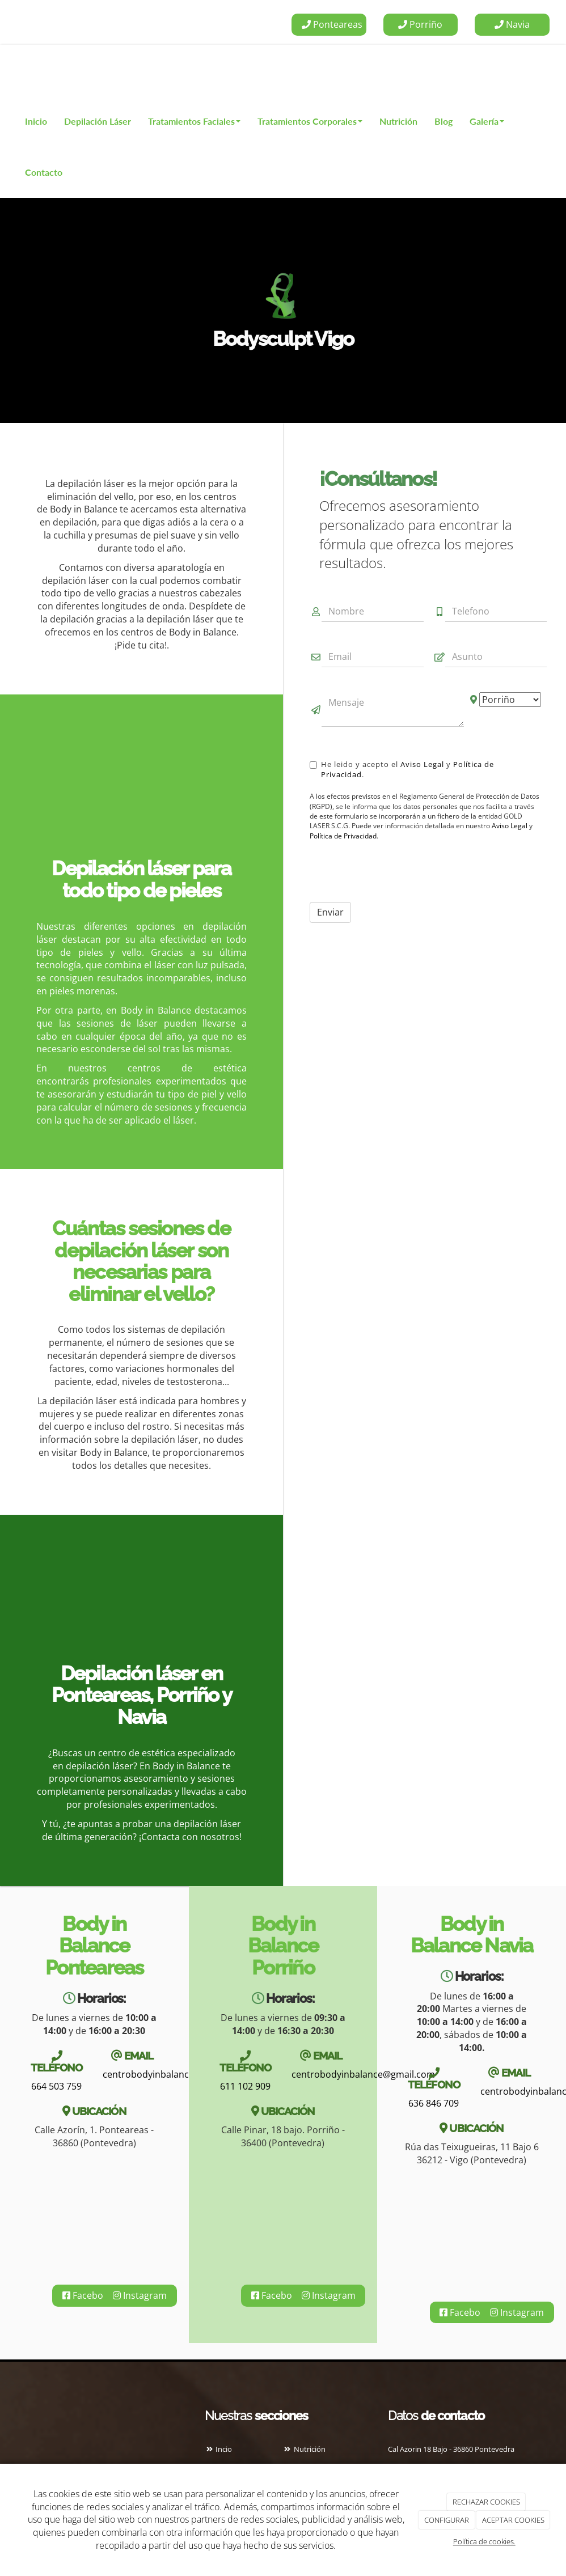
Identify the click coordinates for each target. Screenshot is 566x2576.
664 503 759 (56, 2086)
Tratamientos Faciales (194, 121)
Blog (443, 121)
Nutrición (398, 121)
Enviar (330, 912)
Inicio (36, 121)
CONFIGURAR (446, 2520)
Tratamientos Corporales (309, 121)
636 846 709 (433, 2103)
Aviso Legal (422, 764)
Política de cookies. (484, 2541)
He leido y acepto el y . (402, 769)
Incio (218, 2449)
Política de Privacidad (343, 836)
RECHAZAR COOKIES (486, 2502)
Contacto (43, 172)
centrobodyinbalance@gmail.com (174, 2074)
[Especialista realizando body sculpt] (141, 1602)
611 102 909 (245, 2086)
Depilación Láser (97, 121)
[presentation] (396, 871)
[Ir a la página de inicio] (13, 70)
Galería (487, 121)
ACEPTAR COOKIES (513, 2520)
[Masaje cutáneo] (141, 790)
